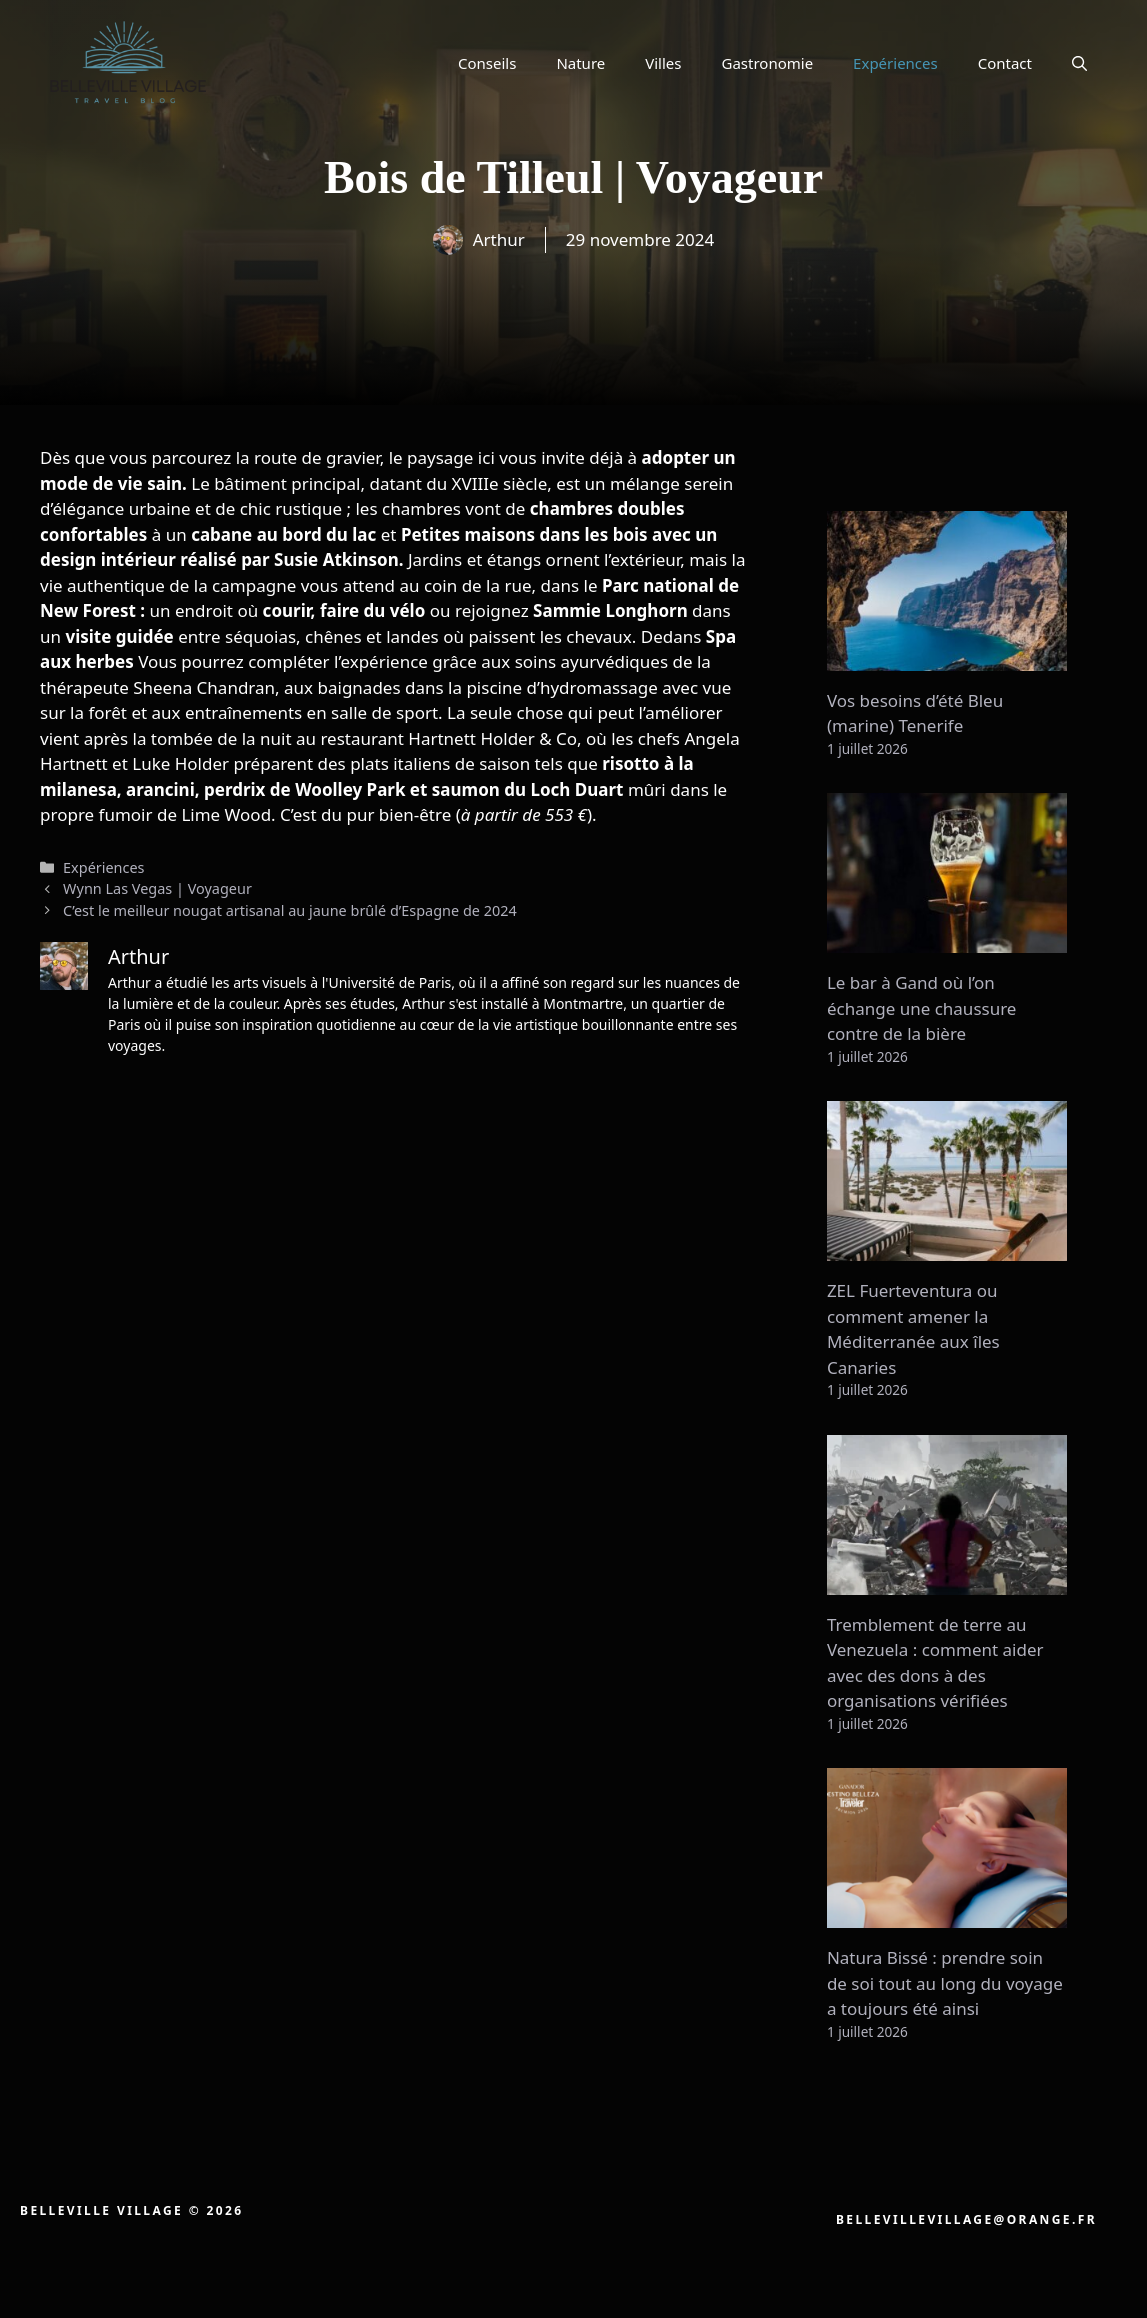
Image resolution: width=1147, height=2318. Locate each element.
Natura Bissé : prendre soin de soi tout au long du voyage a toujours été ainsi (945, 1983)
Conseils (487, 63)
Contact (1005, 63)
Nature (580, 63)
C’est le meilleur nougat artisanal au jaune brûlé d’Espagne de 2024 (290, 910)
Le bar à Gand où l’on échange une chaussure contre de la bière (922, 1008)
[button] (1079, 63)
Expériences (895, 63)
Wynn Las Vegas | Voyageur (157, 888)
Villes (663, 63)
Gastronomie (768, 63)
